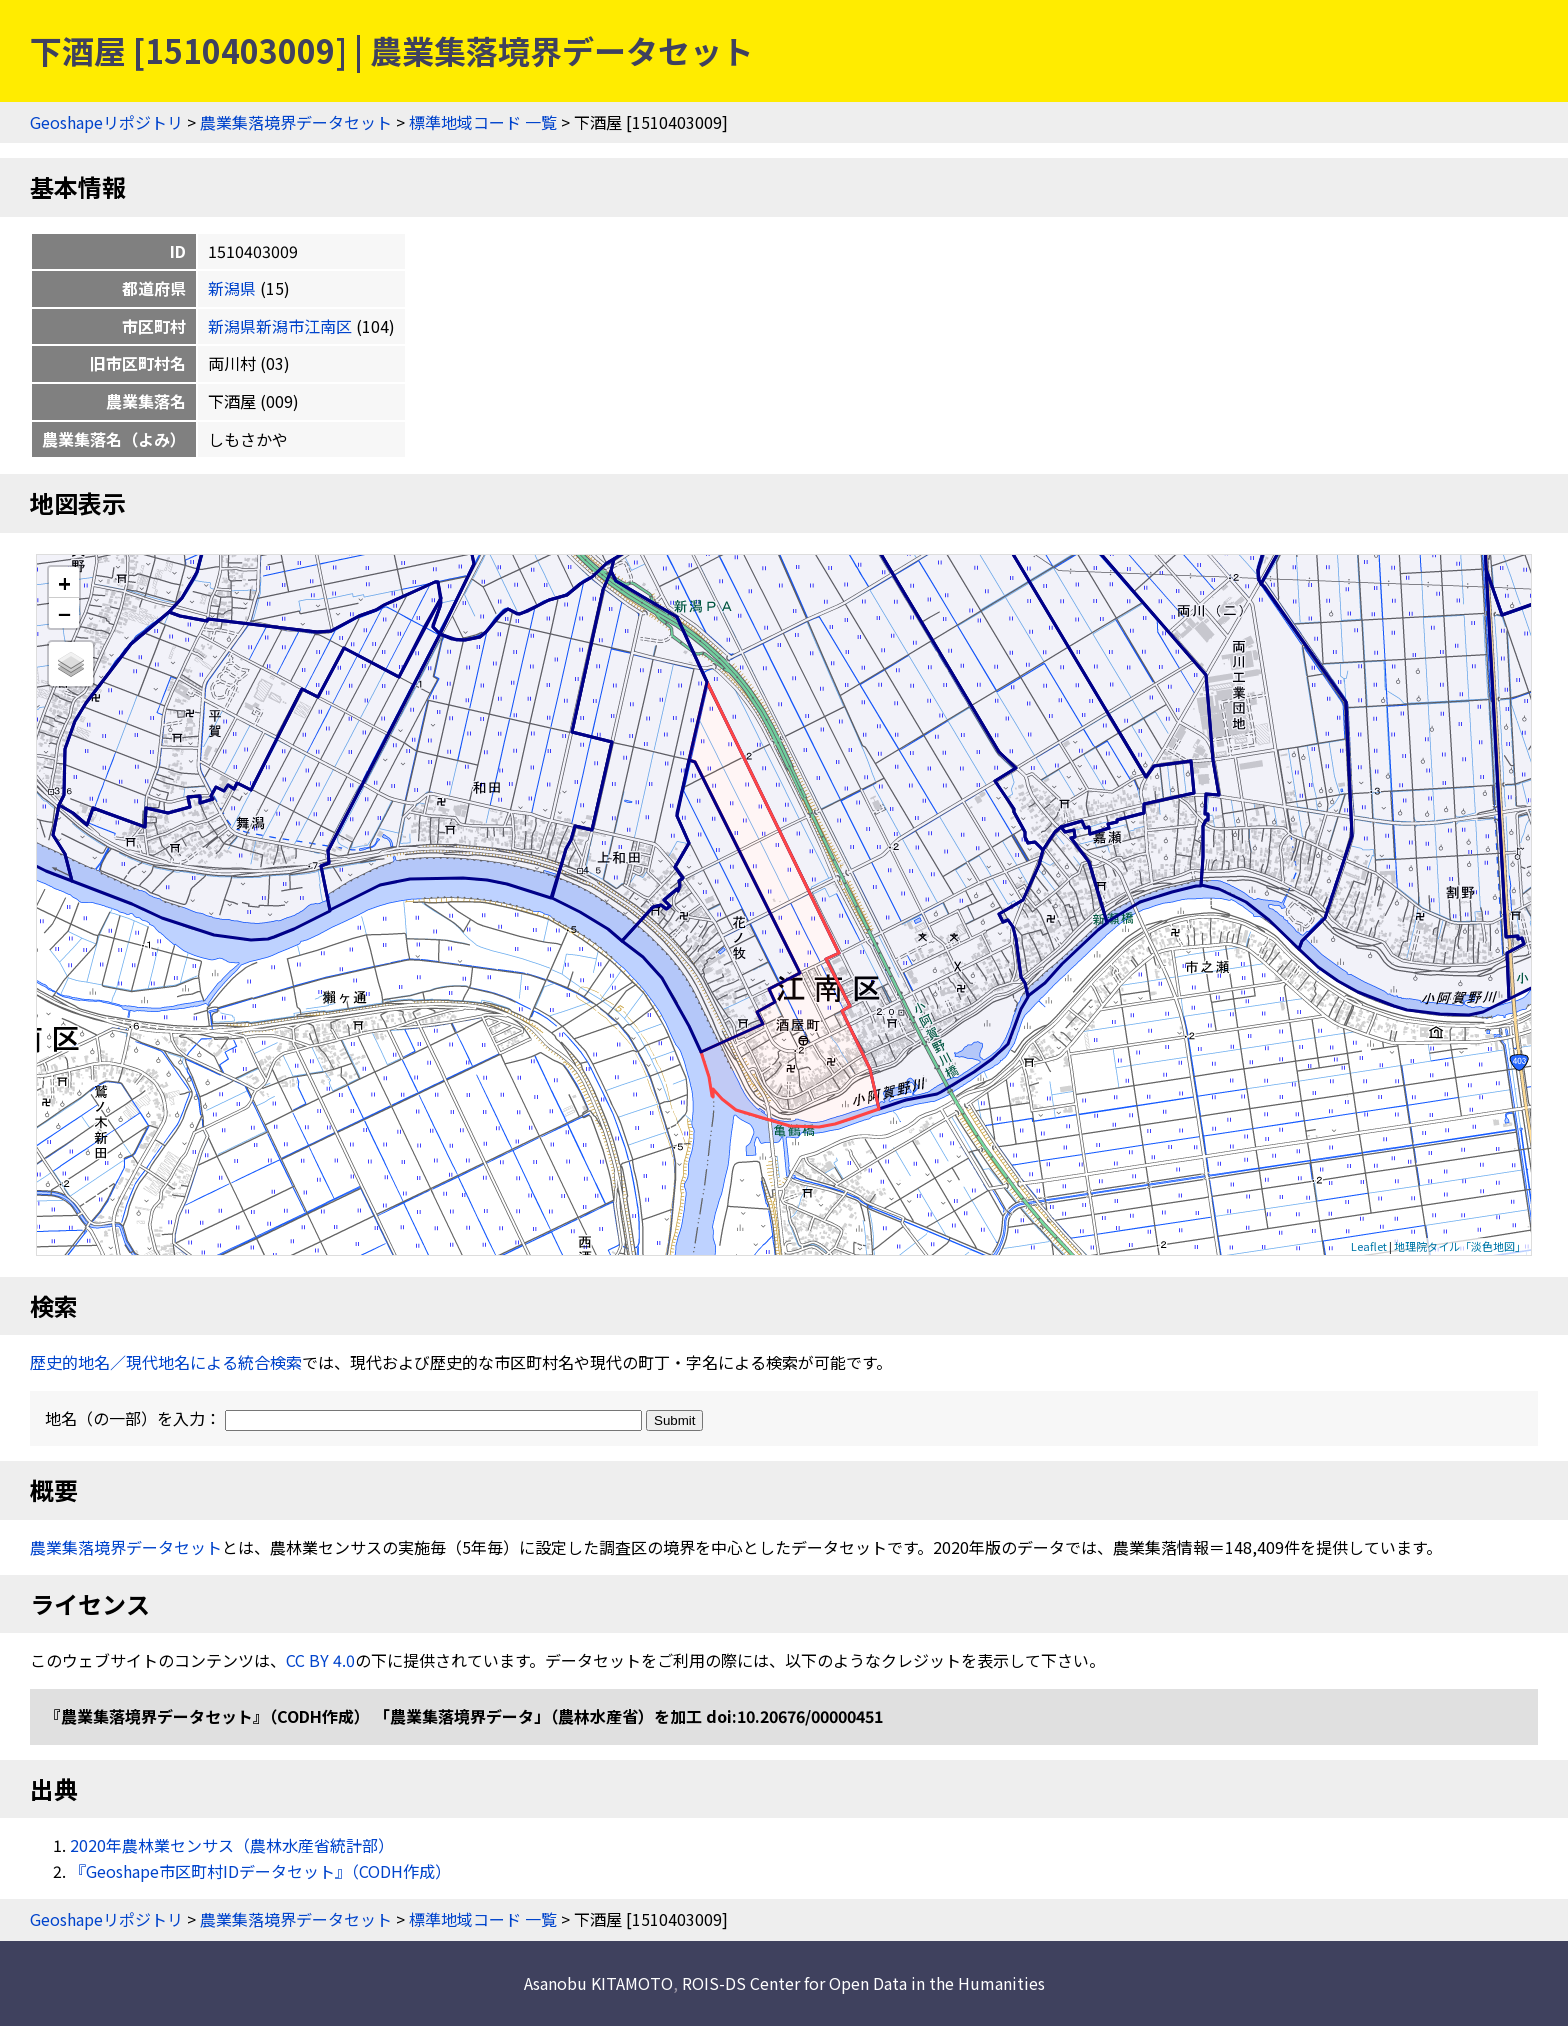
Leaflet (1369, 1246)
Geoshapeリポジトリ (106, 122)
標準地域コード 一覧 (483, 122)
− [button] (64, 613)
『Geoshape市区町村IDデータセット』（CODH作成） (260, 1871)
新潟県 (232, 288)
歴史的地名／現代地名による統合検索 (166, 1362)
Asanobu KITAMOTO (598, 1983)
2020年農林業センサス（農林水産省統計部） (232, 1845)
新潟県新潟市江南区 (280, 326)
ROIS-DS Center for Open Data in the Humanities (863, 1983)
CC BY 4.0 (320, 1660)
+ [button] (64, 582)
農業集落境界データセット (296, 122)
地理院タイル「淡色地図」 (1460, 1246)
